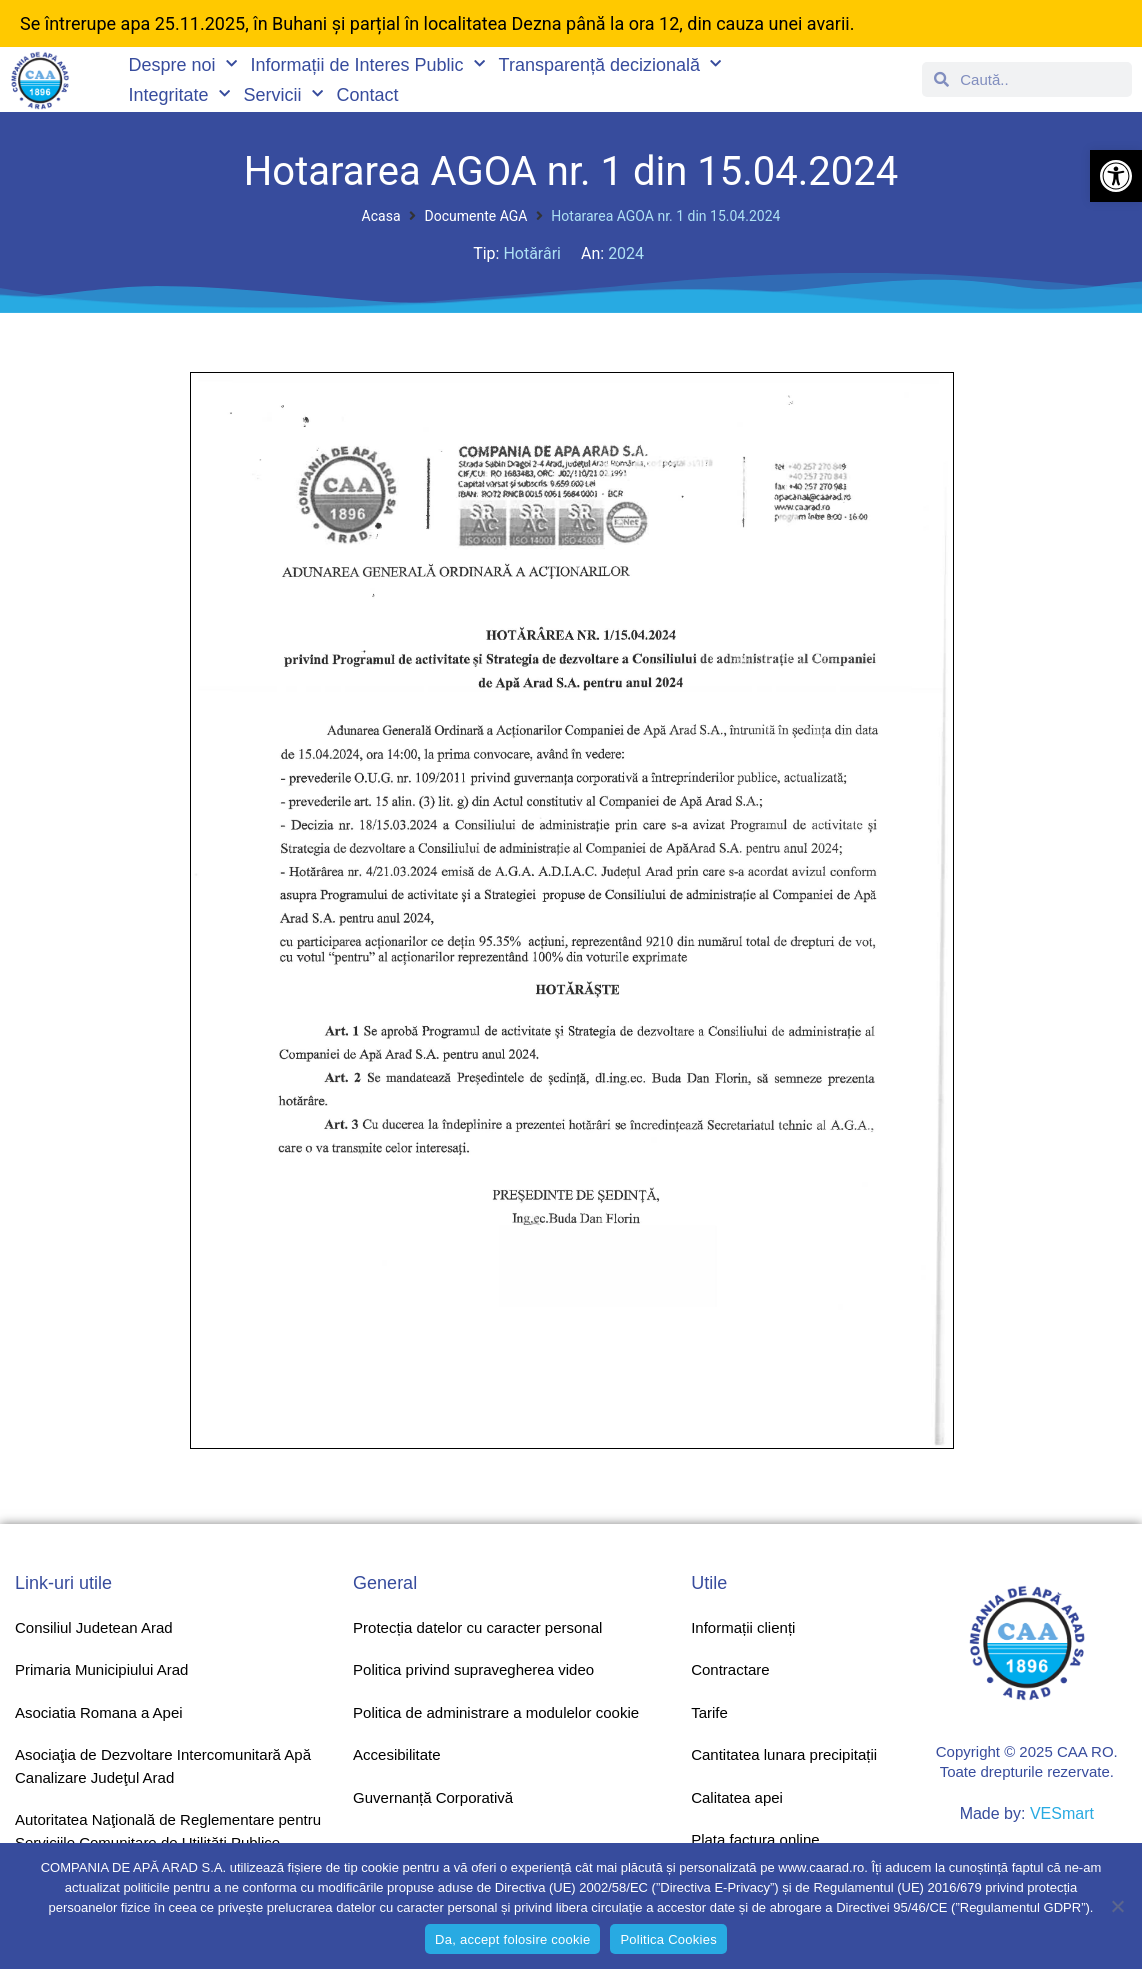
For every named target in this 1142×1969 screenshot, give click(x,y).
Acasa (381, 216)
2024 (626, 253)
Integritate (178, 95)
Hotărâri (532, 253)
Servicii (283, 95)
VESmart (1062, 1813)
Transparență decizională (610, 65)
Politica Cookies (668, 1939)
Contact (368, 95)
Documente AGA (476, 216)
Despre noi (182, 65)
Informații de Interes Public (368, 65)
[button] (1116, 176)
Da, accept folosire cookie (512, 1939)
